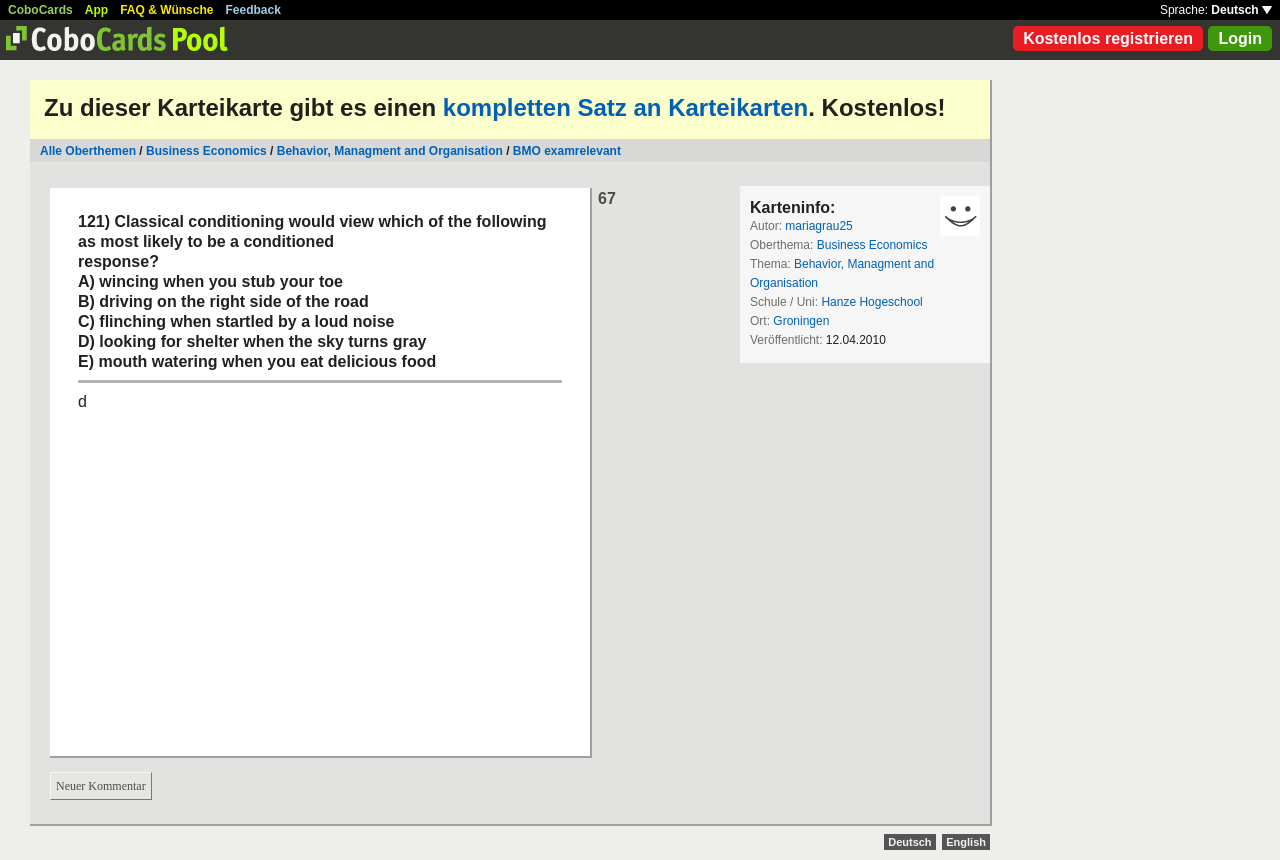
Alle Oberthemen (88, 151)
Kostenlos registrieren (1108, 38)
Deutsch (1241, 10)
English (966, 842)
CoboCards (40, 10)
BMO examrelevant (567, 151)
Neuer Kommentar (101, 786)
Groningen (801, 321)
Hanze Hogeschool (871, 302)
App (96, 10)
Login (1240, 38)
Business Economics (206, 151)
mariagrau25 (818, 226)
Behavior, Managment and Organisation (390, 151)
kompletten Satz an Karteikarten (625, 107)
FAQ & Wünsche (166, 10)
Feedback (253, 10)
